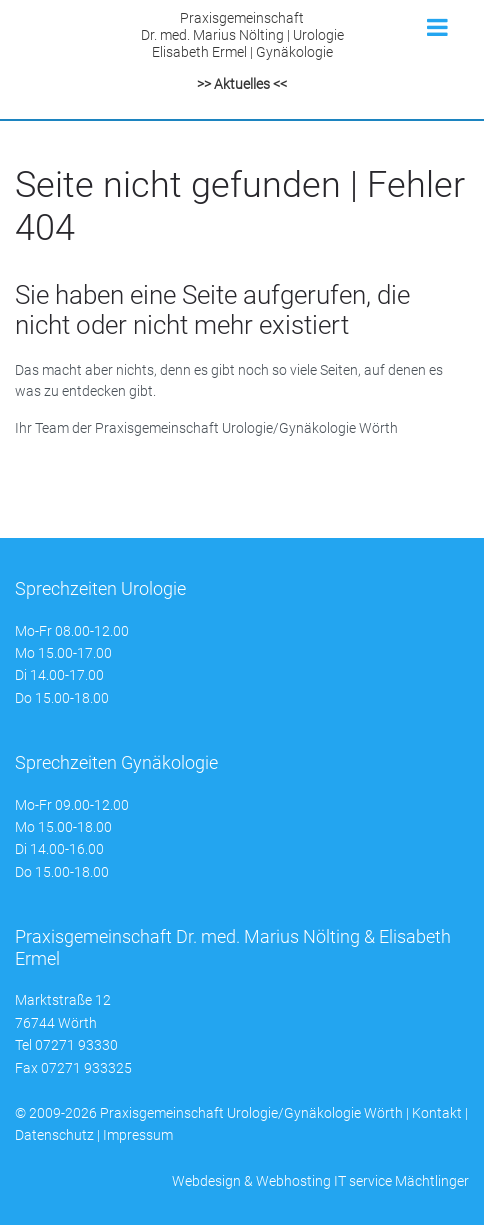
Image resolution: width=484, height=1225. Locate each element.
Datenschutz (54, 1135)
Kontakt (437, 1113)
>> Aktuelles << (242, 84)
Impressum (138, 1135)
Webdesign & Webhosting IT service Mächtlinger (320, 1181)
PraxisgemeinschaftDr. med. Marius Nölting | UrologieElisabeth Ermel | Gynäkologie (242, 35)
